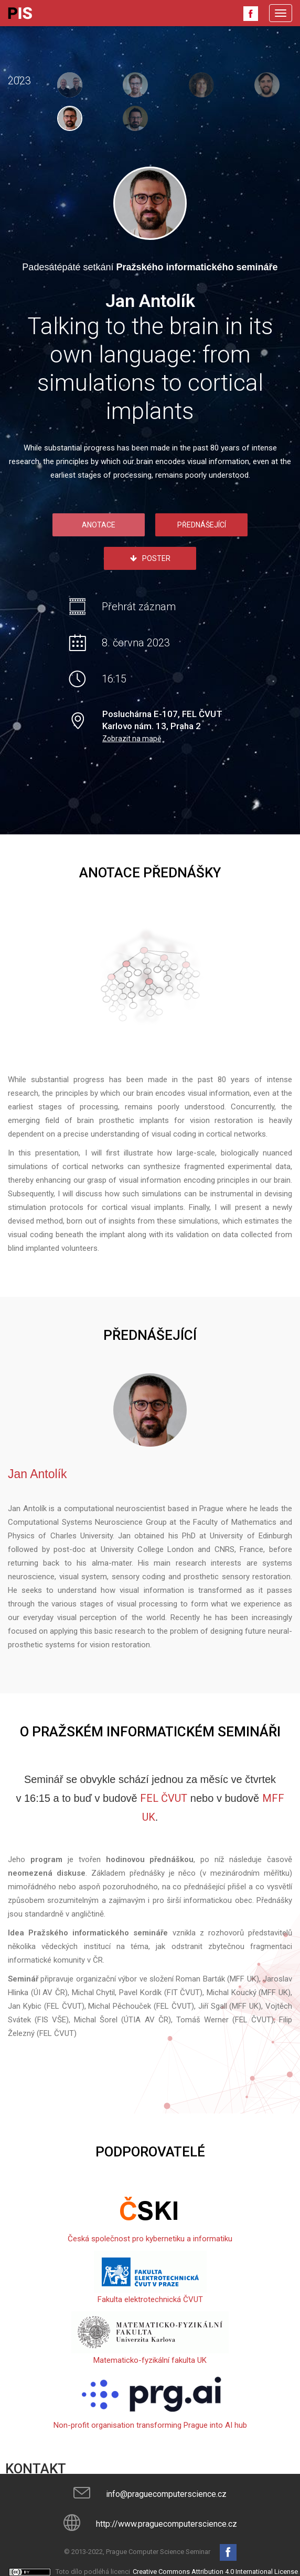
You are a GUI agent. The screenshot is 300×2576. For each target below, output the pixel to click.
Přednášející (201, 525)
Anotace (98, 525)
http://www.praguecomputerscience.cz (166, 2524)
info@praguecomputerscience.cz (166, 2494)
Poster (150, 558)
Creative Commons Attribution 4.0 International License (215, 2571)
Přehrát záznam (139, 606)
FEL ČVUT (163, 1798)
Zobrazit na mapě (131, 738)
